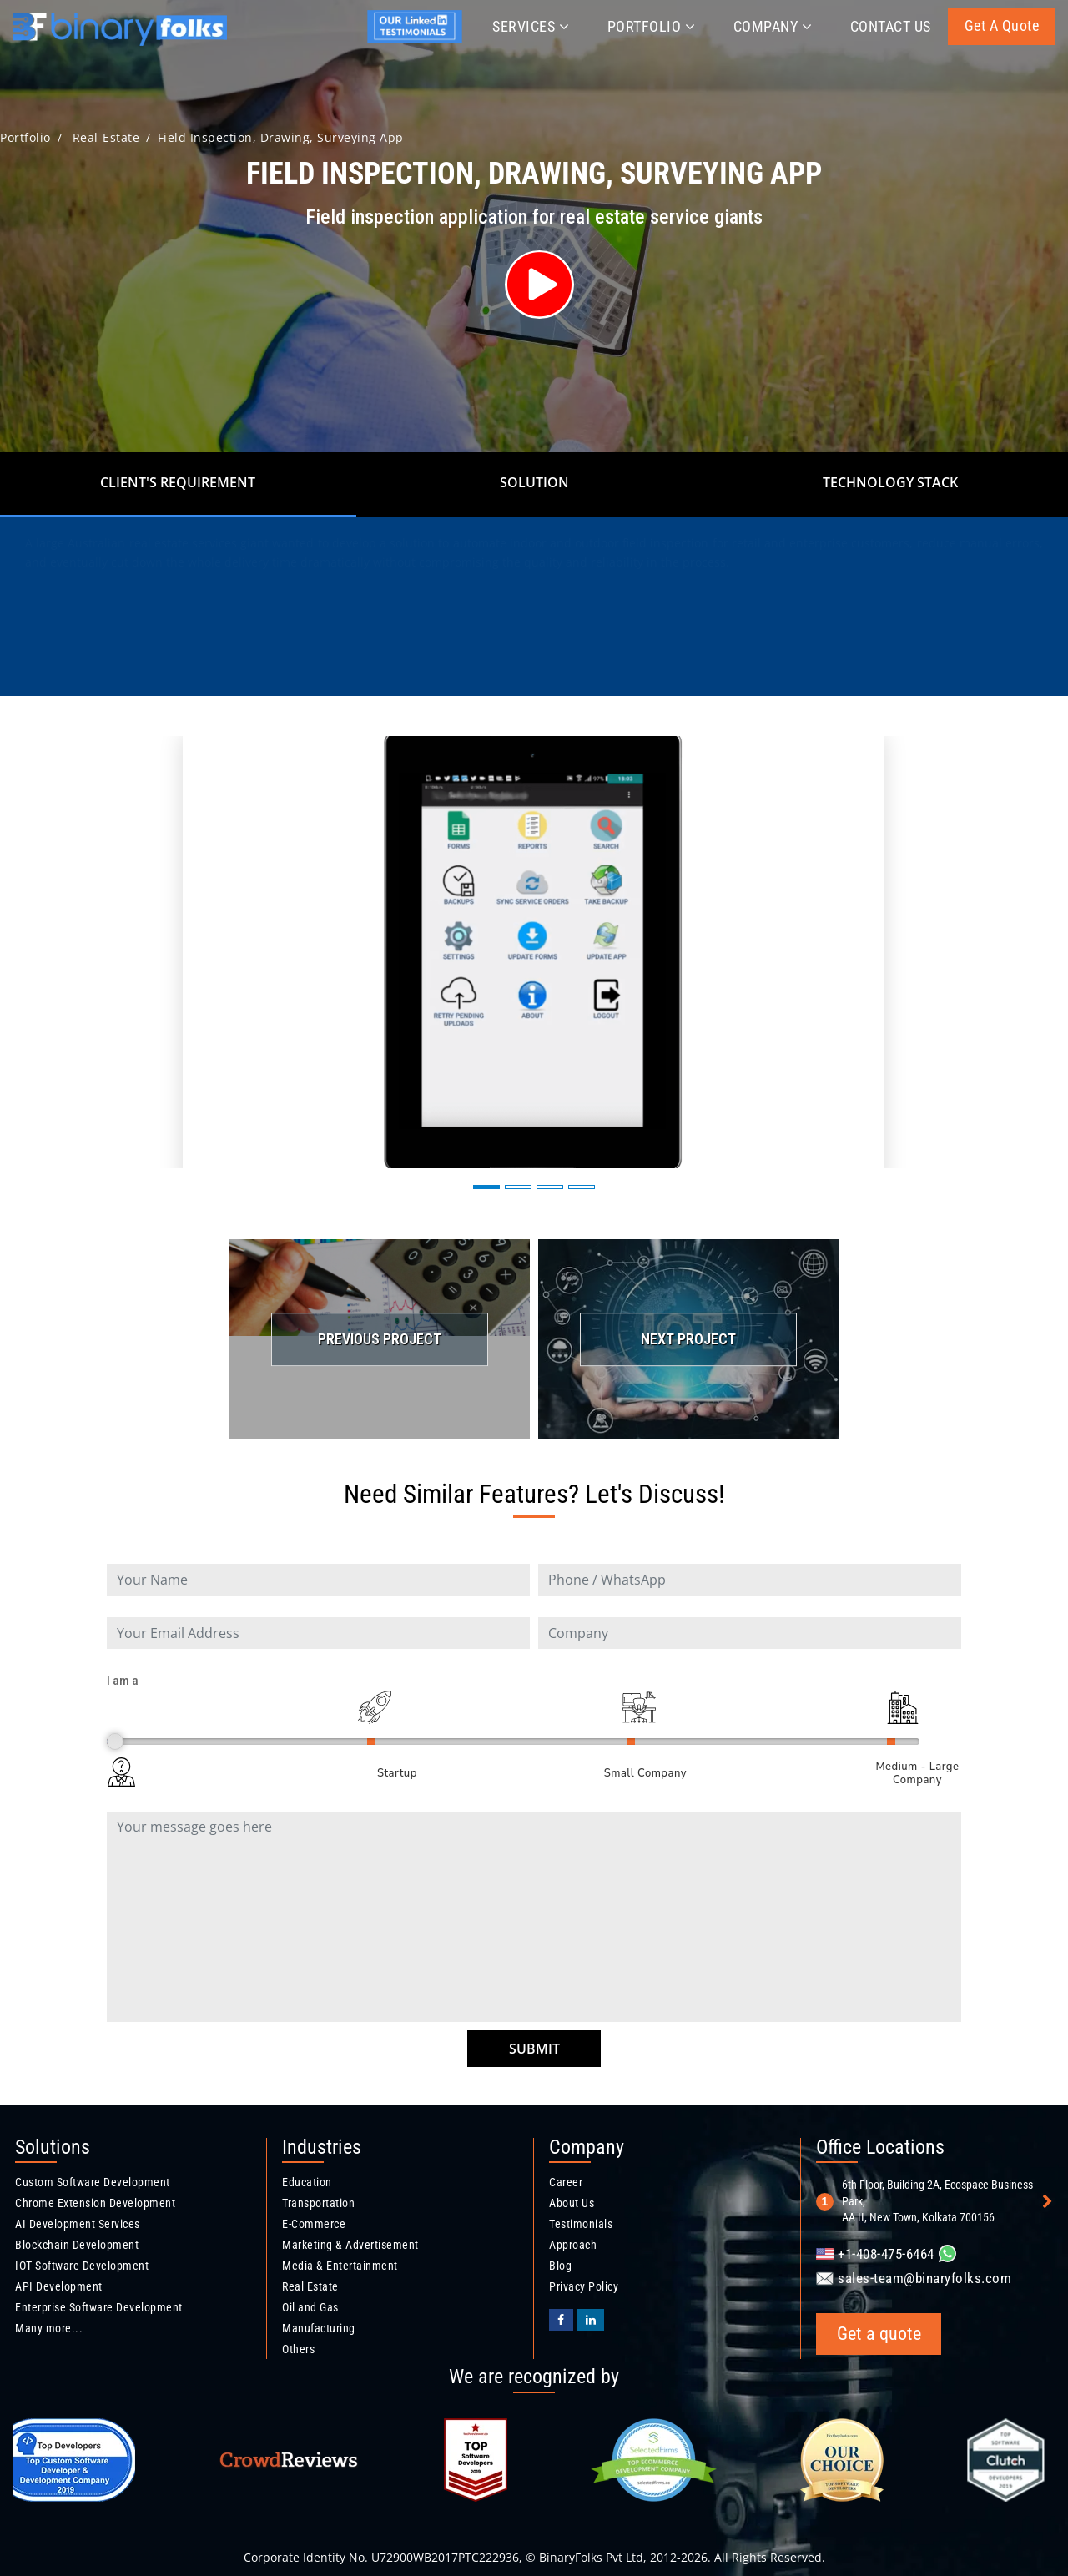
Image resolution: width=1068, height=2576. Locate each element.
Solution (534, 482)
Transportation (318, 2203)
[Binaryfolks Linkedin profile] (591, 2319)
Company (773, 26)
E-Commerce (313, 2224)
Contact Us (890, 26)
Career (565, 2182)
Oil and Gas (310, 2307)
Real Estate (310, 2286)
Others (298, 2349)
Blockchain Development (77, 2244)
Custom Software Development (92, 2182)
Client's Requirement (177, 482)
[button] (486, 1187)
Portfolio (651, 26)
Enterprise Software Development (99, 2307)
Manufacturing (318, 2328)
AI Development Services (77, 2224)
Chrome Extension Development (95, 2203)
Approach (573, 2244)
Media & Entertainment (340, 2265)
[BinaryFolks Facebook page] (561, 2319)
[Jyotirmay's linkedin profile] (418, 39)
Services (531, 26)
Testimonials (580, 2224)
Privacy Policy (583, 2286)
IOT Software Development (82, 2265)
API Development (59, 2286)
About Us (571, 2203)
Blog (560, 2265)
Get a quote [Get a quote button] (1002, 25)
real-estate (106, 137)
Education (307, 2182)
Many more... (49, 2328)
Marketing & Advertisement (350, 2244)
